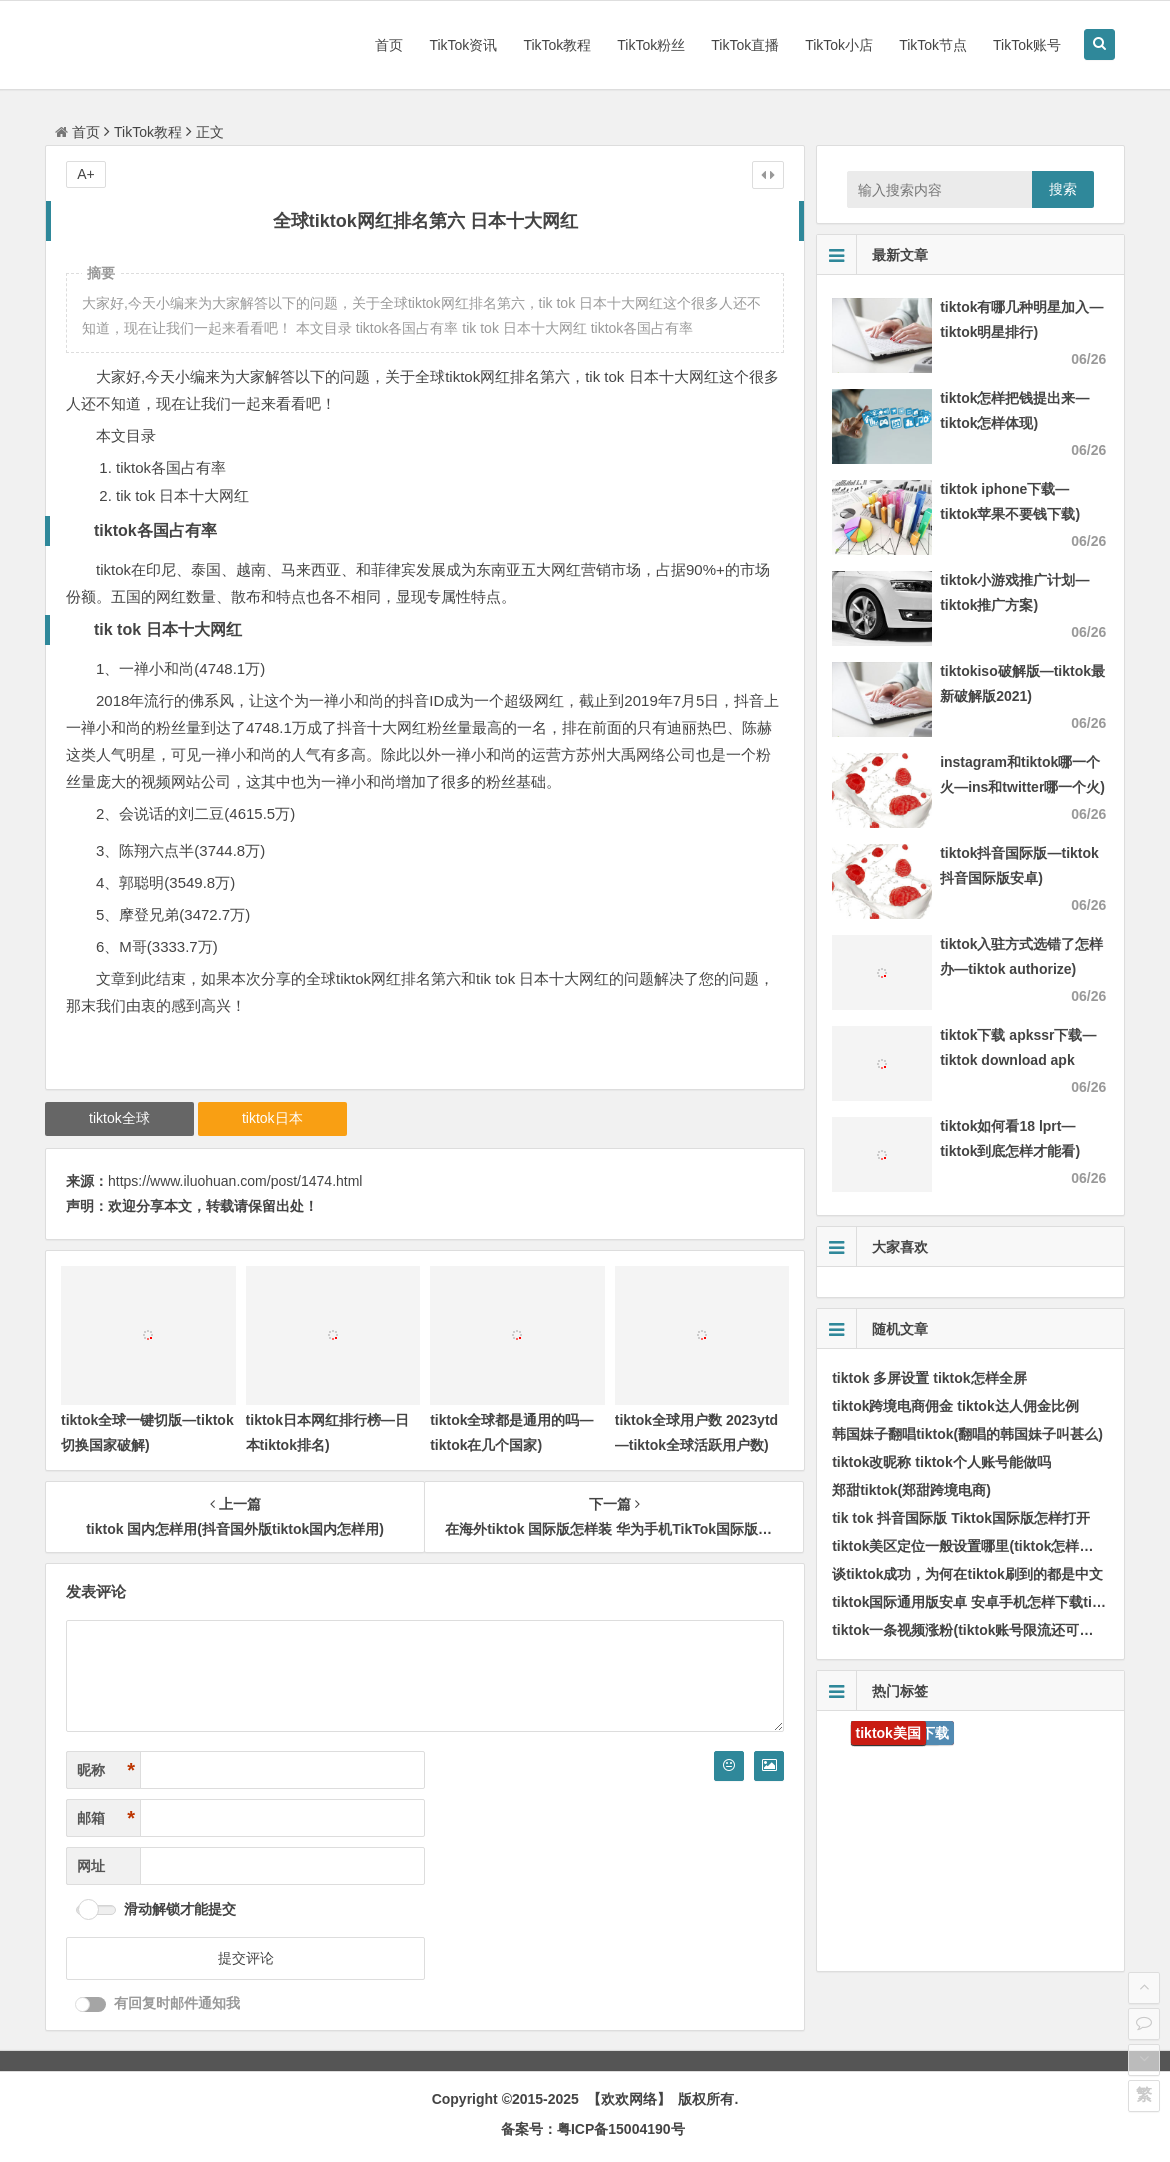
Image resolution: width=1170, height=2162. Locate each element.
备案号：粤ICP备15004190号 (593, 2129)
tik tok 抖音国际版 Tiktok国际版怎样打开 (961, 1518)
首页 (389, 45)
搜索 (1063, 189)
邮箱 (106, 1818)
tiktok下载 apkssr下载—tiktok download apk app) (1018, 1060)
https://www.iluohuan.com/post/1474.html (235, 1181)
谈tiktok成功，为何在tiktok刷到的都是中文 (967, 1574)
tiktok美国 (888, 1733)
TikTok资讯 (463, 45)
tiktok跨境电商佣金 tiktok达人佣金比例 (955, 1406)
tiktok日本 (272, 1118)
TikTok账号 (1027, 45)
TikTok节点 (933, 45)
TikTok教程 (557, 45)
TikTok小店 (839, 45)
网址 (91, 1866)
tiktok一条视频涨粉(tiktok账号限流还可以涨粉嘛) (986, 1630)
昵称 (106, 1770)
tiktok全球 (119, 1118)
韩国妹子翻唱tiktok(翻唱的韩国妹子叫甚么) (967, 1434)
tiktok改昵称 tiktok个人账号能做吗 (941, 1462)
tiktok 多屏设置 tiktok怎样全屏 (929, 1378)
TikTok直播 (745, 45)
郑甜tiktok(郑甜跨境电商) (911, 1490)
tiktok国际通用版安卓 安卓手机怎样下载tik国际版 (987, 1602)
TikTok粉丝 (651, 45)
